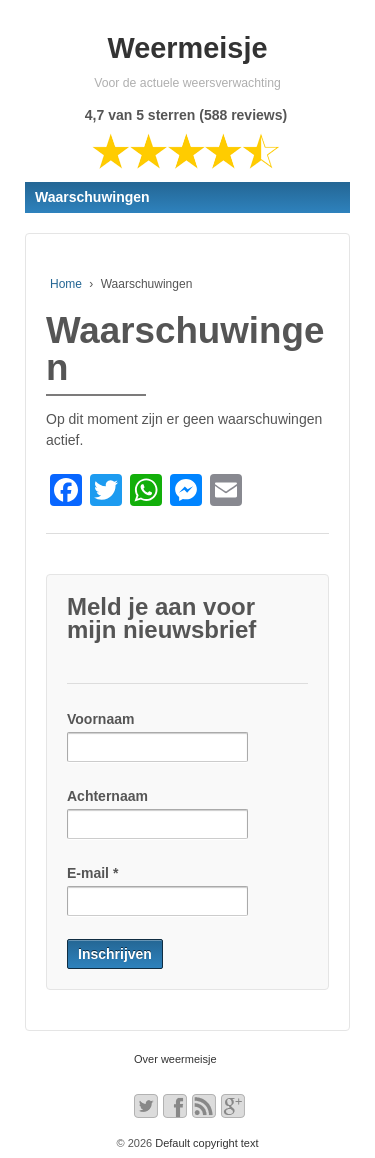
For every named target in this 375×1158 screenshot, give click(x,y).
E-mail (92, 873)
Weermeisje (188, 48)
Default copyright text (205, 1143)
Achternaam (107, 796)
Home (66, 284)
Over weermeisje (175, 1059)
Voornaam (100, 719)
